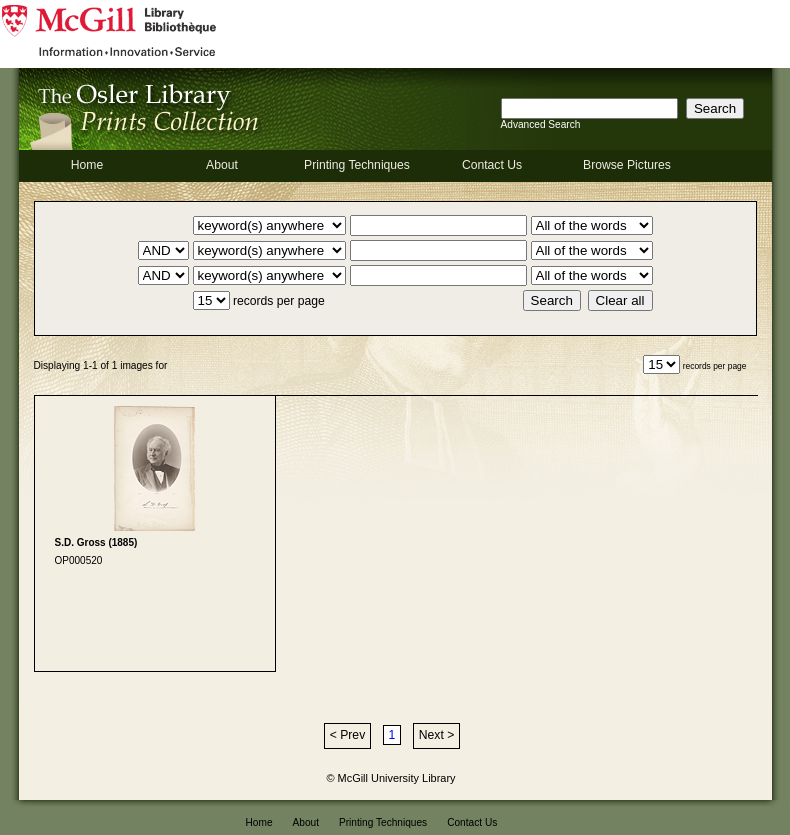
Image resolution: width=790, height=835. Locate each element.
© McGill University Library (391, 778)
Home (87, 165)
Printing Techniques (357, 165)
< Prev (347, 735)
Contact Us (492, 165)
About (222, 165)
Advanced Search (541, 124)
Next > (436, 735)
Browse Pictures (627, 165)
